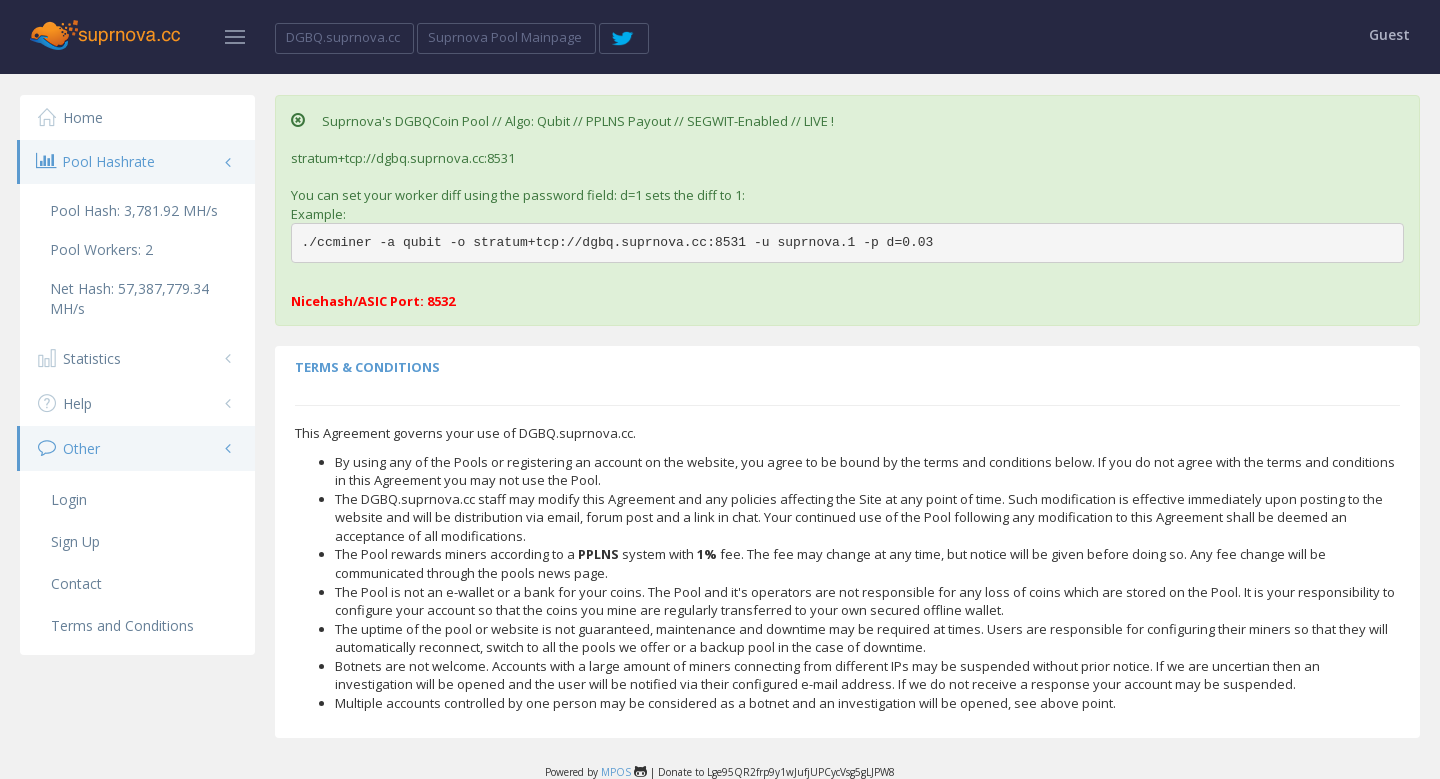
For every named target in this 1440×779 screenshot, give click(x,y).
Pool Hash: (134, 210)
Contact (76, 583)
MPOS (616, 772)
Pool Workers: (101, 249)
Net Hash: (129, 298)
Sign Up (75, 541)
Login (69, 499)
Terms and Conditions (122, 625)
